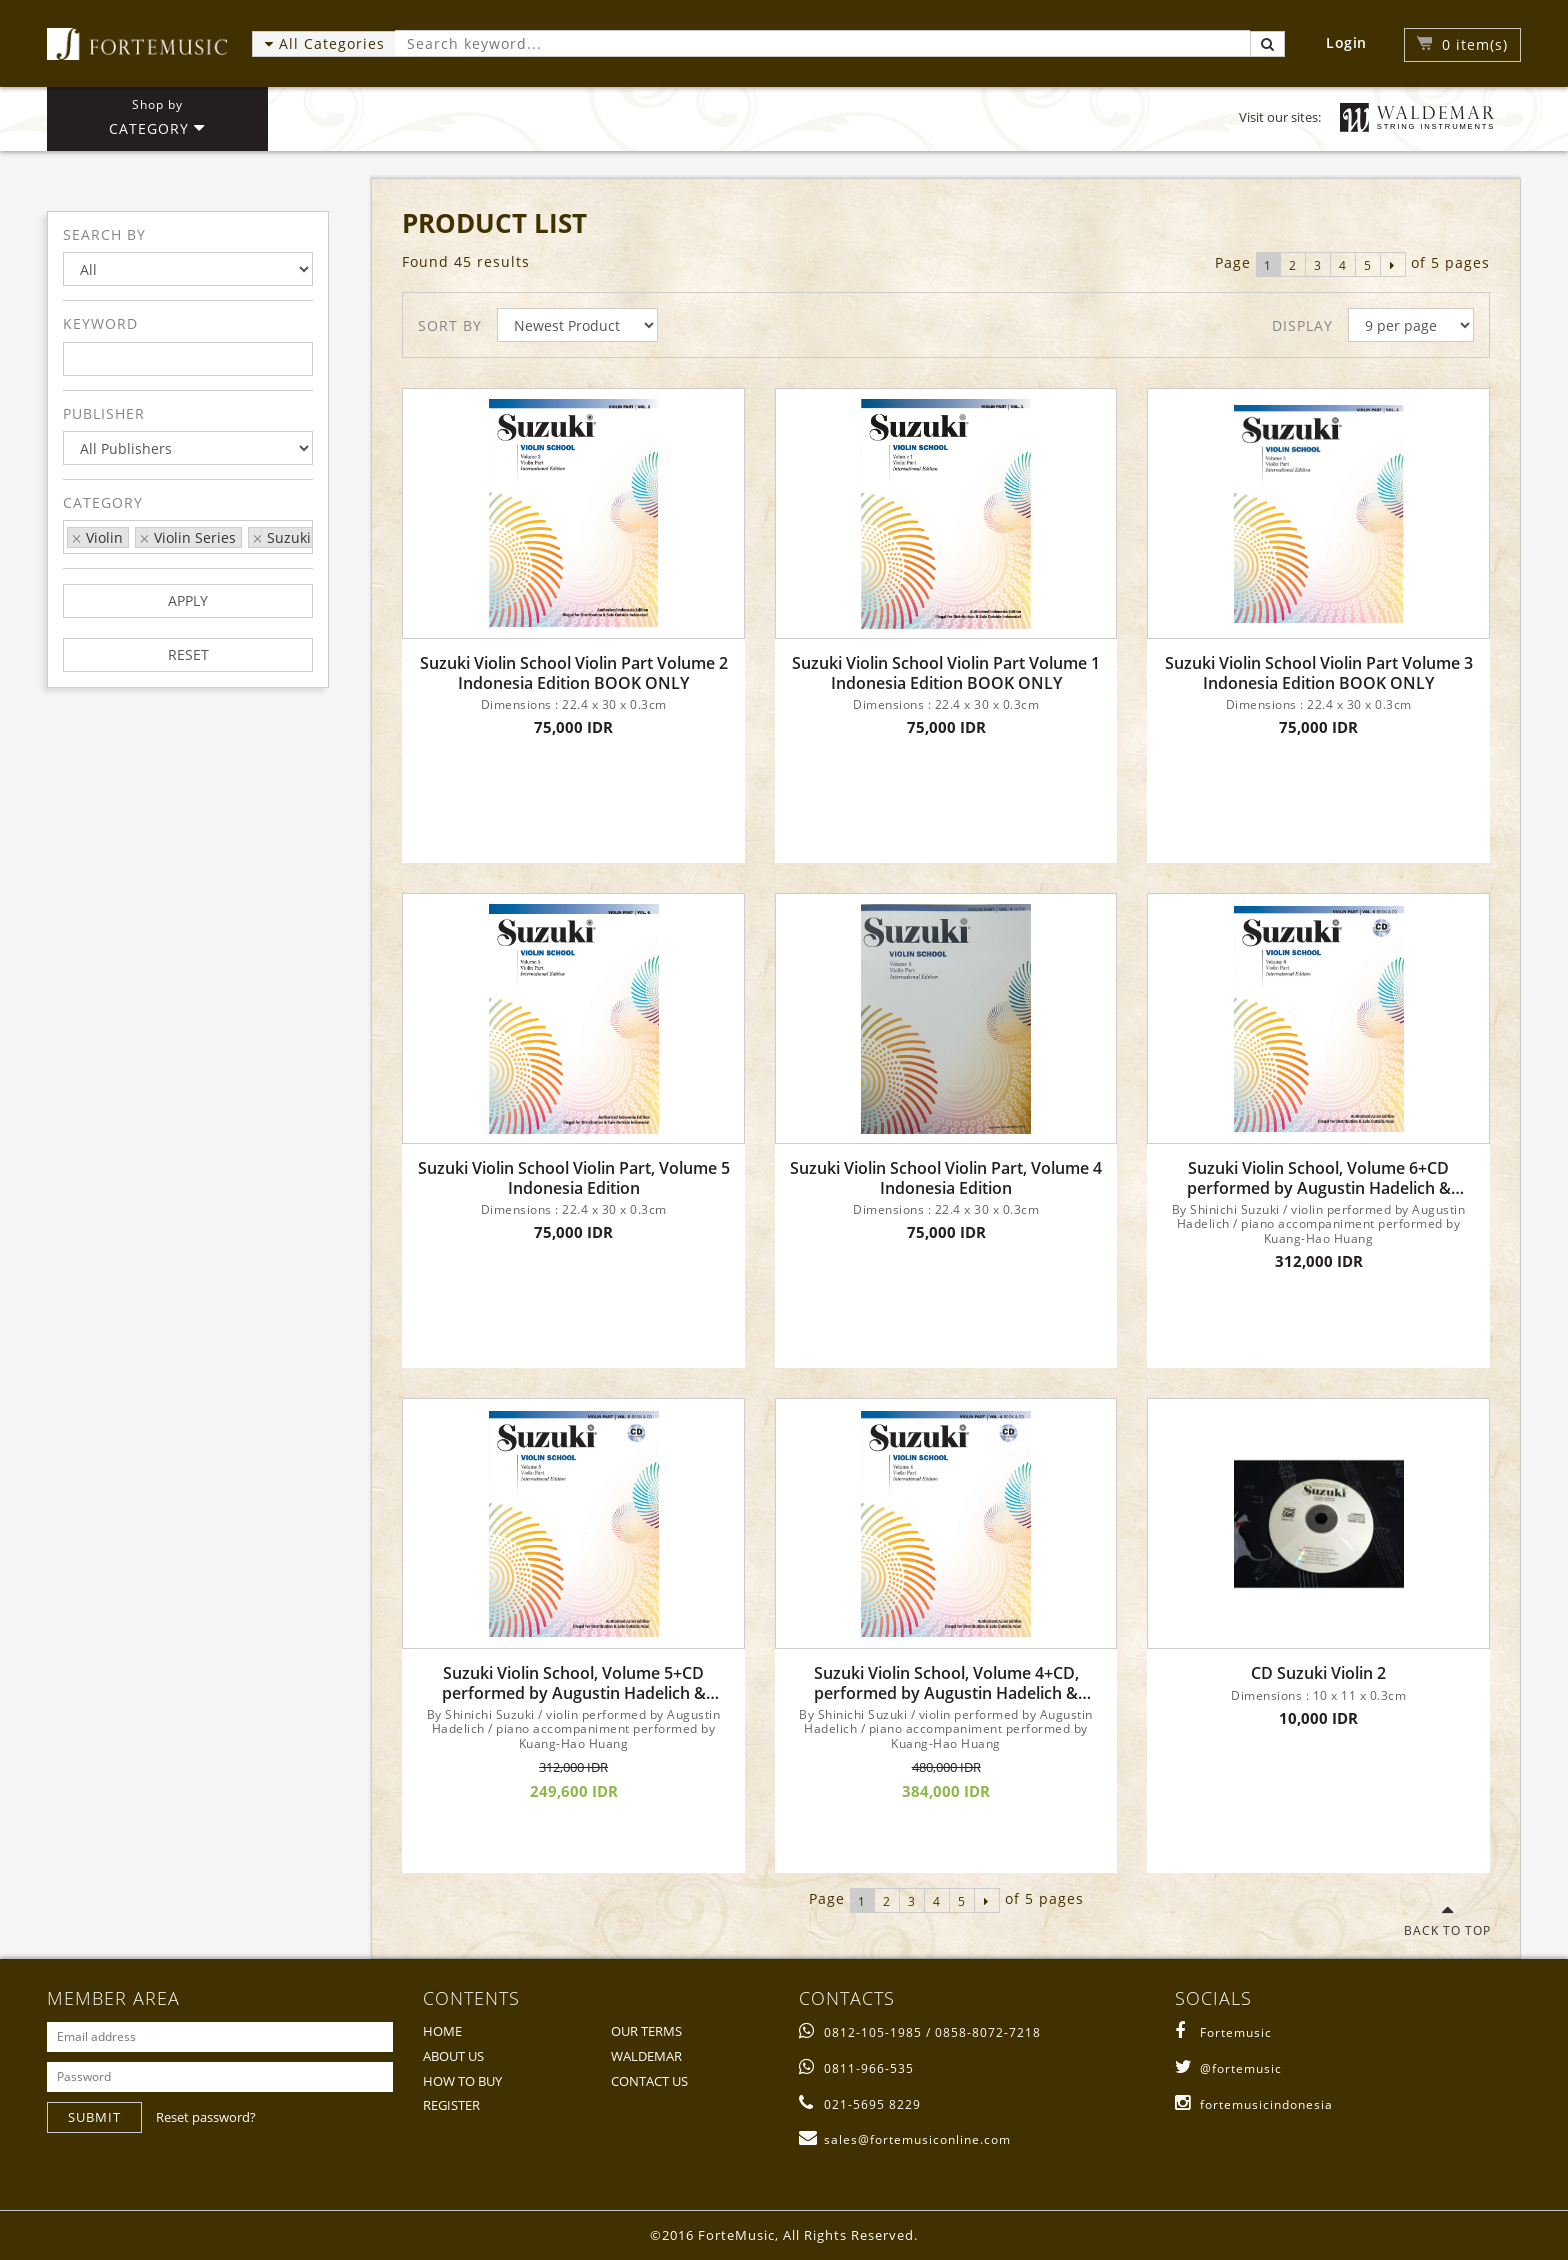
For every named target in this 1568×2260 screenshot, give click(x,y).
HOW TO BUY (462, 2081)
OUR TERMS (646, 2031)
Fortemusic (1223, 2032)
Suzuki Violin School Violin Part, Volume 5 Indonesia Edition (574, 1178)
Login (1346, 42)
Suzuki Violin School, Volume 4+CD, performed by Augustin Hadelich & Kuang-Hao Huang (946, 1683)
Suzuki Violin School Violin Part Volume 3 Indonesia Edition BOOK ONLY (1319, 673)
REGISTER (451, 2105)
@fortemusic (1228, 2068)
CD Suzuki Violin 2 (1318, 1673)
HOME (442, 2031)
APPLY (188, 600)
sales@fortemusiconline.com (905, 2139)
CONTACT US (649, 2081)
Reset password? (206, 2117)
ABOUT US (453, 2056)
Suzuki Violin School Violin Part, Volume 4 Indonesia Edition (946, 1178)
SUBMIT (94, 2117)
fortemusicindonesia (1254, 2104)
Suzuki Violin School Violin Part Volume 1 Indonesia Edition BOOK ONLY (946, 673)
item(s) (1475, 44)
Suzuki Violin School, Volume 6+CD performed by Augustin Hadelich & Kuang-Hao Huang (1319, 1178)
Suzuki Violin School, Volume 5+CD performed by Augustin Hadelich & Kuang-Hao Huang (574, 1683)
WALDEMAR (646, 2056)
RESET (188, 654)
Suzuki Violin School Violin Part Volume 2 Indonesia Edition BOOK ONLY (574, 673)
